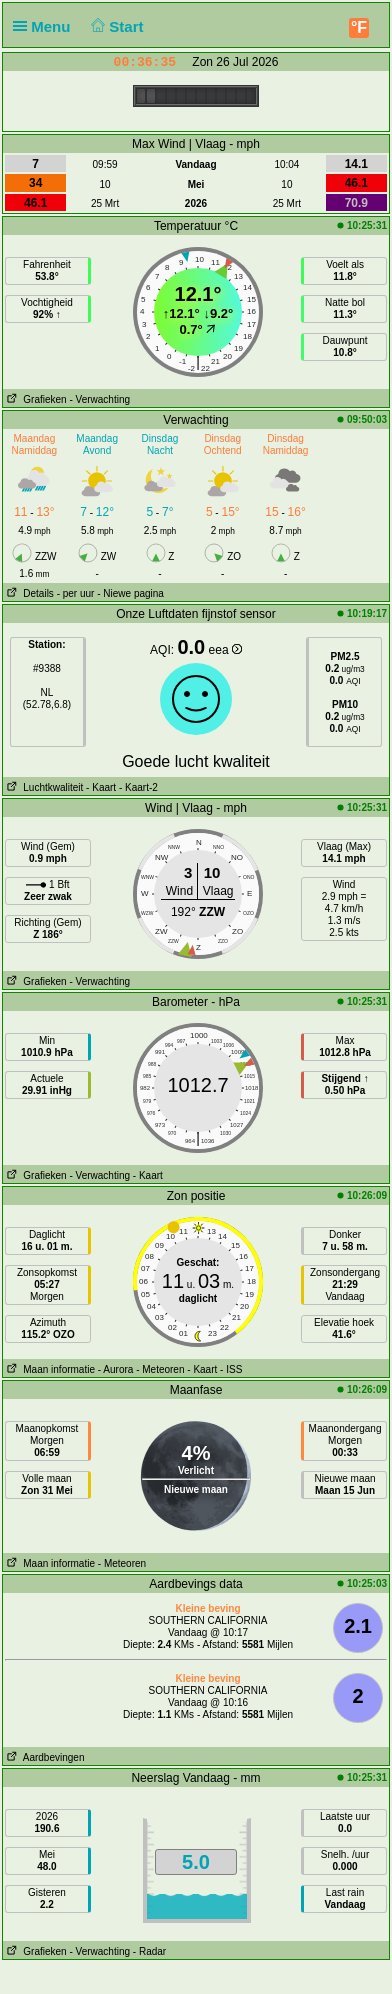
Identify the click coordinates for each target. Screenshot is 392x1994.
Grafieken (35, 399)
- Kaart (101, 787)
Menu (46, 26)
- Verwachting (99, 399)
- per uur (76, 593)
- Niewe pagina (130, 593)
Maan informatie (49, 1369)
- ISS (231, 1369)
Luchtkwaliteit (43, 787)
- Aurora (116, 1369)
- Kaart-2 (137, 787)
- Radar (149, 1951)
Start (115, 26)
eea (225, 650)
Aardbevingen (44, 1757)
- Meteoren (160, 1369)
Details (28, 593)
